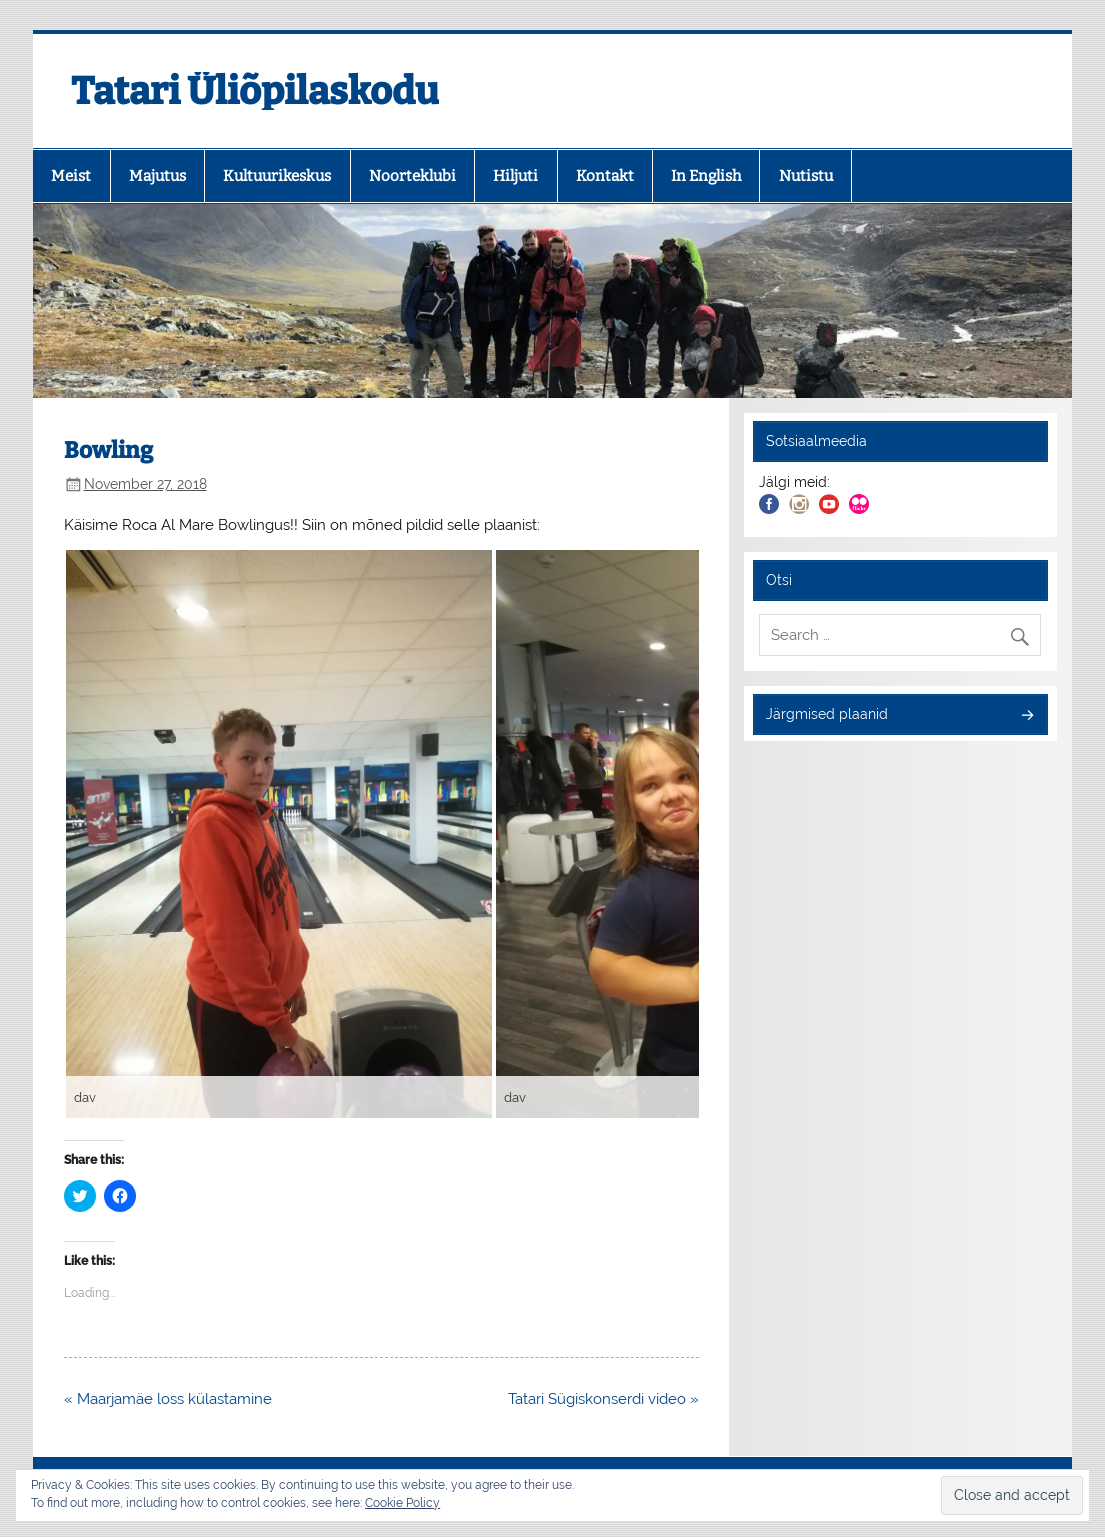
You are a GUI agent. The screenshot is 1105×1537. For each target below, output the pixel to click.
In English (706, 176)
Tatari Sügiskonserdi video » (603, 1399)
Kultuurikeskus (277, 176)
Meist (71, 176)
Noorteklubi (412, 176)
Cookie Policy (402, 1503)
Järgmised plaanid (827, 714)
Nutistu (806, 176)
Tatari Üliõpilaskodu (255, 91)
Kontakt (605, 176)
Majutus (157, 176)
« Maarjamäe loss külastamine (168, 1399)
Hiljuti (515, 176)
